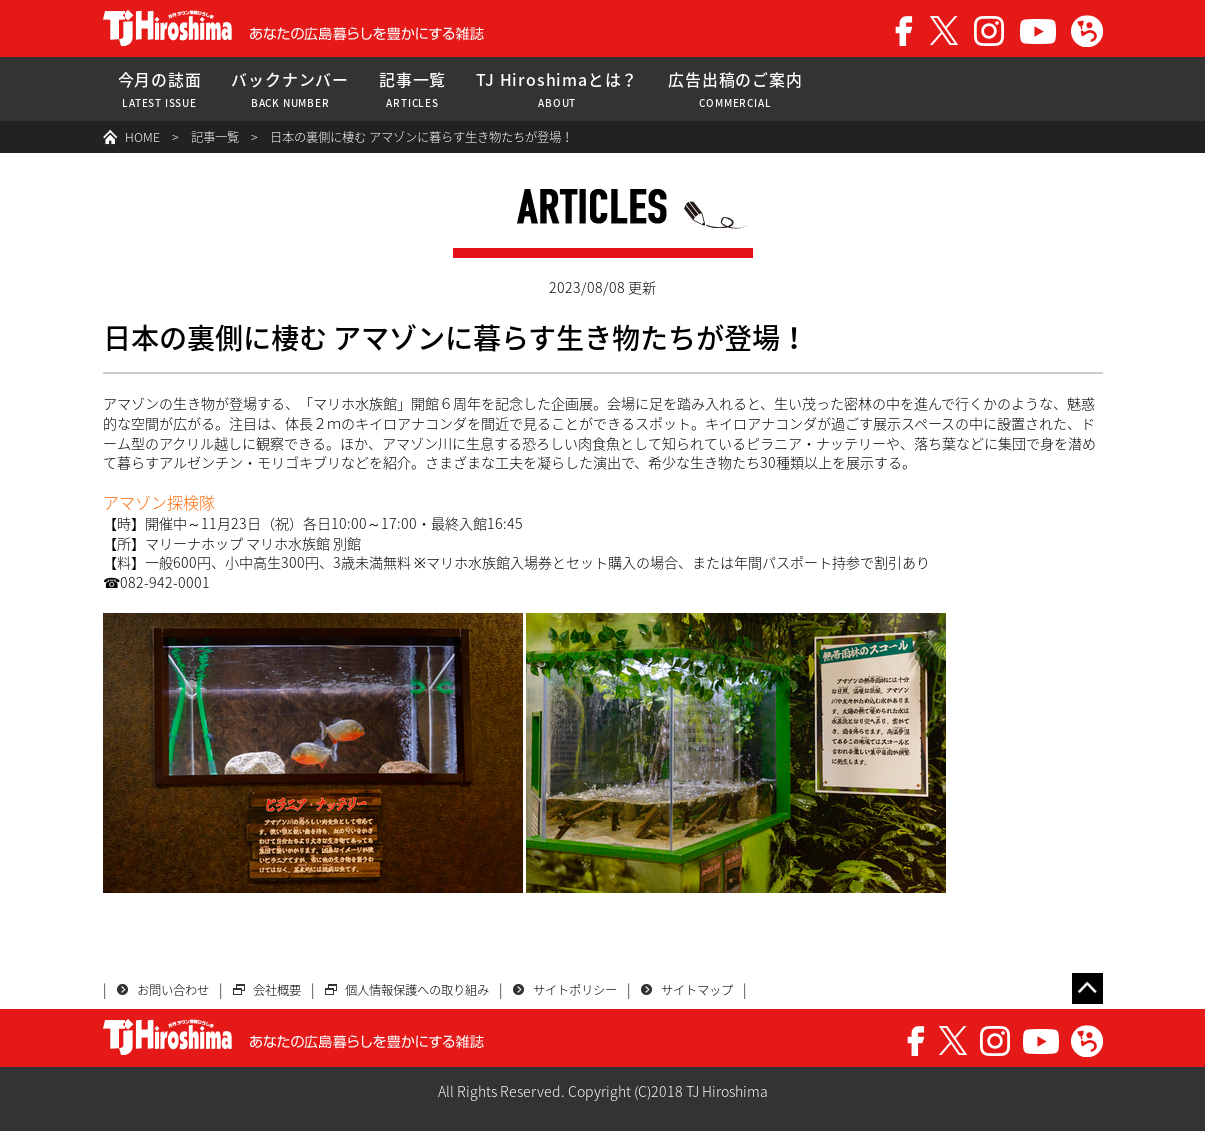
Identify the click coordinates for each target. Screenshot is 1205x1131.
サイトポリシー (575, 990)
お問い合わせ (173, 990)
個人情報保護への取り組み (417, 990)
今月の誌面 (160, 89)
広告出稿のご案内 (735, 89)
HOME (142, 137)
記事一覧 (412, 89)
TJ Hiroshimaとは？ (557, 89)
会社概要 (277, 990)
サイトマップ (697, 990)
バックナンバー (290, 89)
